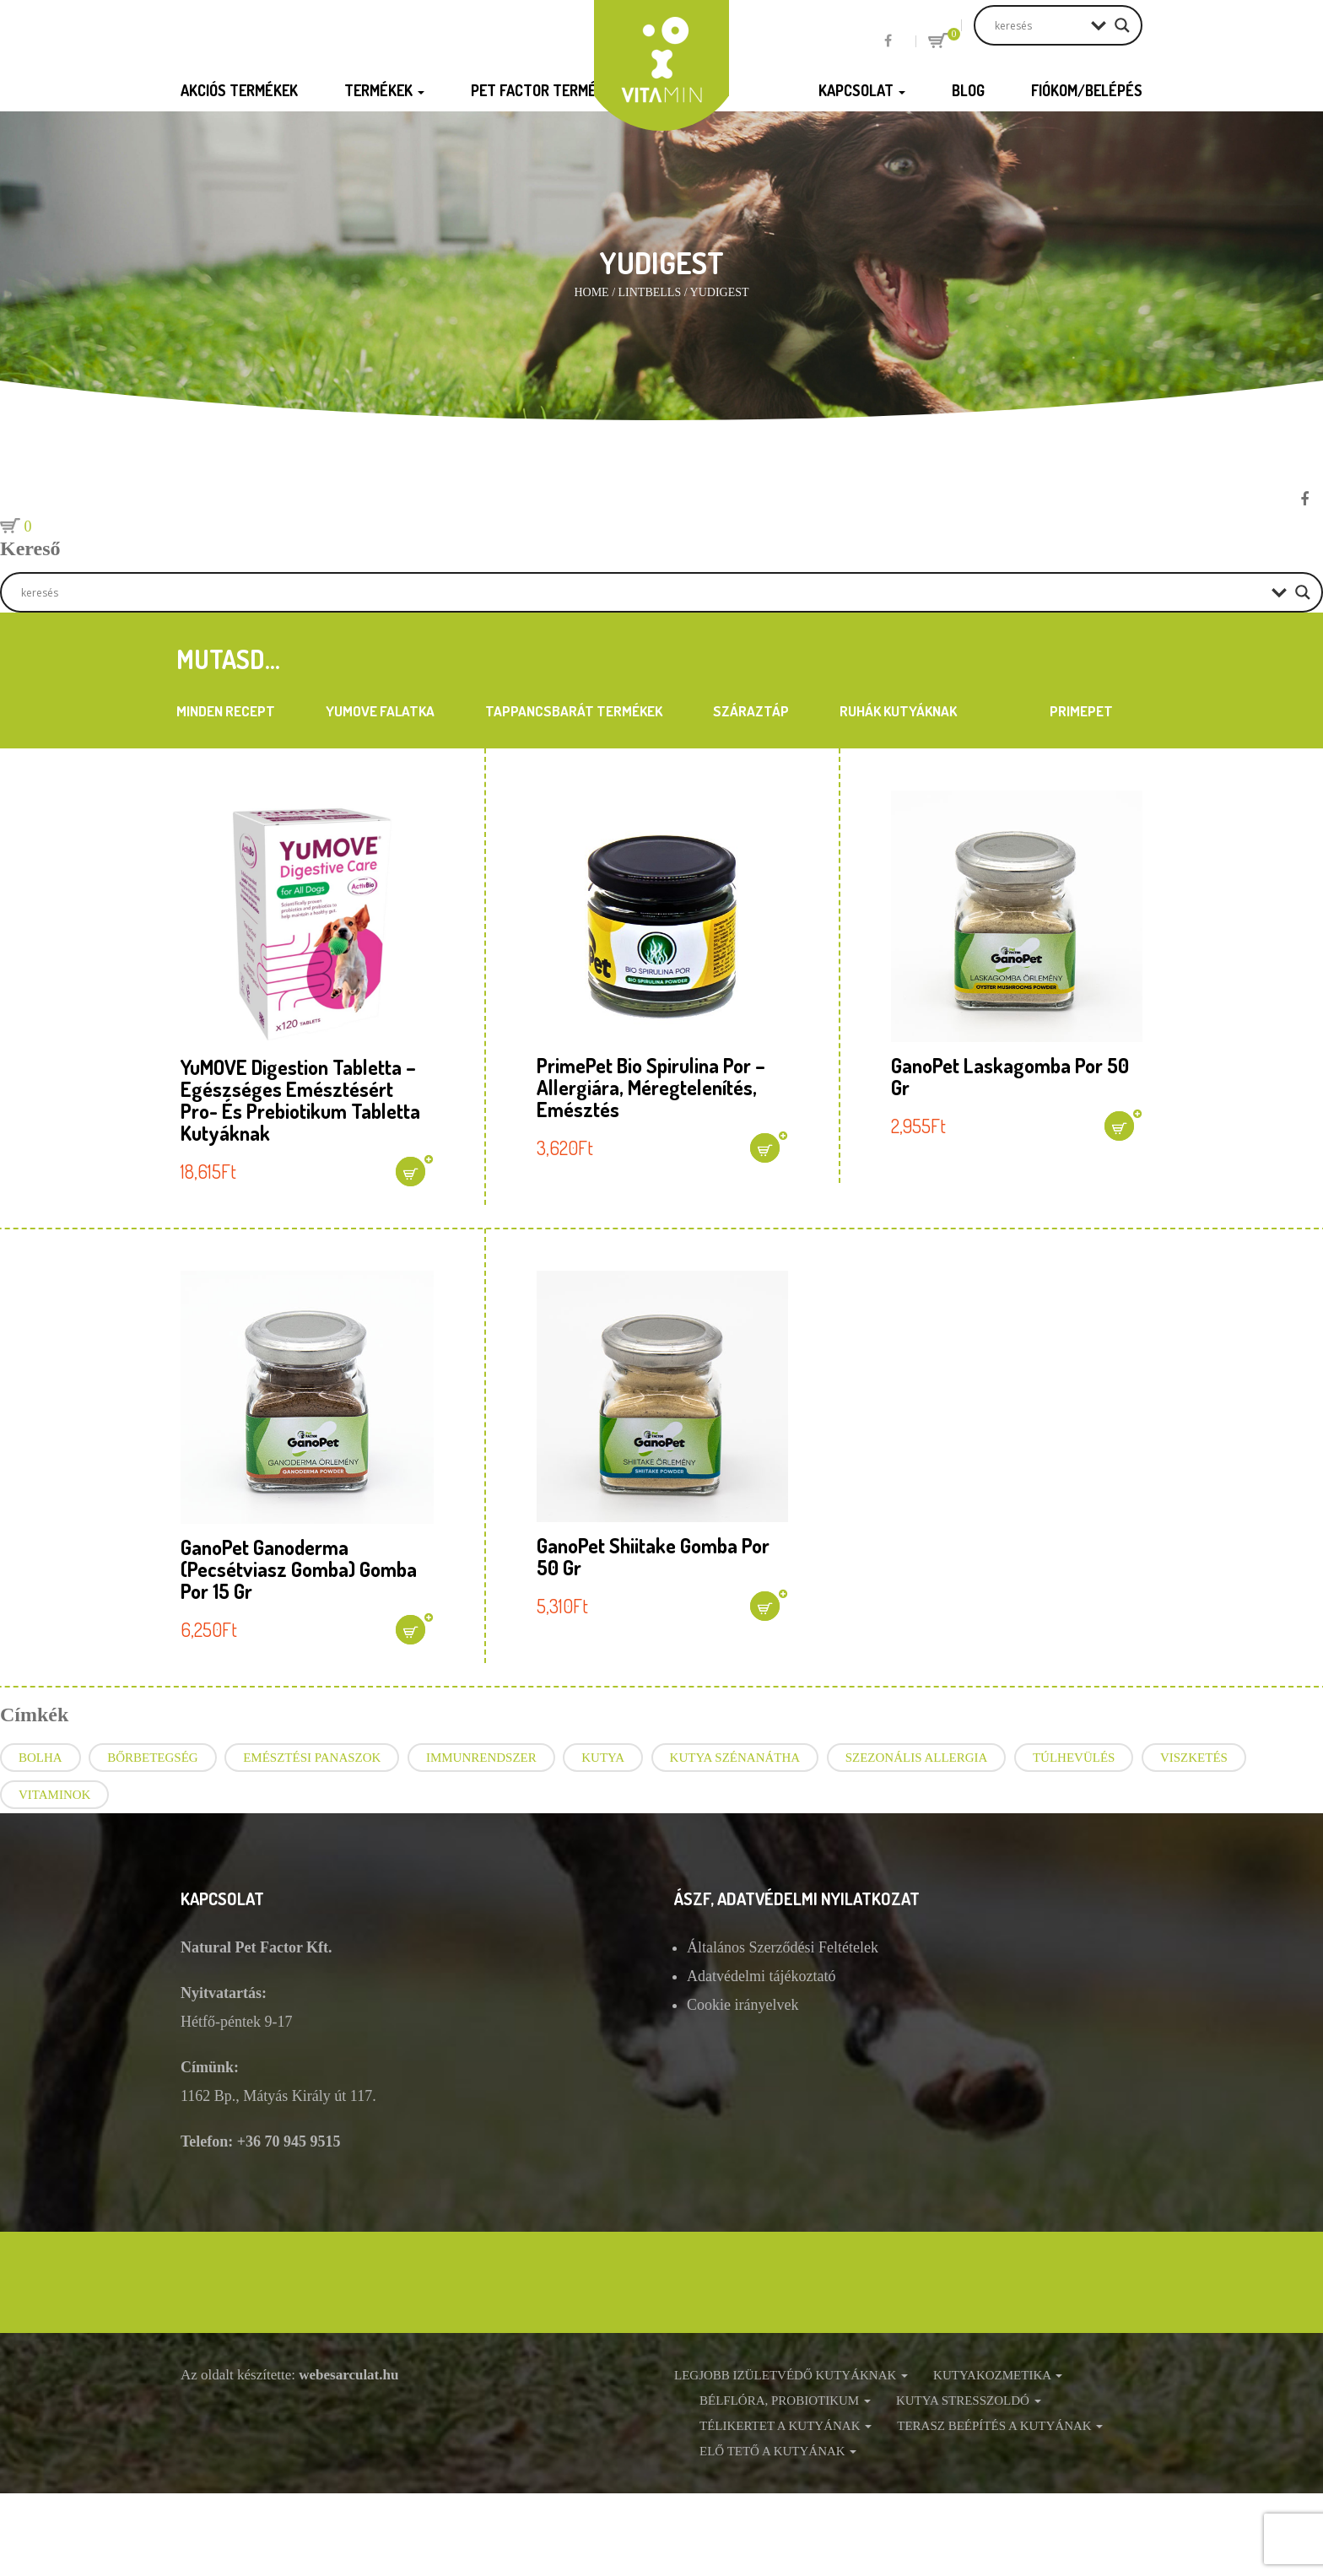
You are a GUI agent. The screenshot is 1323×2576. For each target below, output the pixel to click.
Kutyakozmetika (997, 2375)
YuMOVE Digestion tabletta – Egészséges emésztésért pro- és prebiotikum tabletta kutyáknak (300, 1100)
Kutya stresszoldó (968, 2400)
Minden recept (225, 711)
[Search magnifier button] (1122, 25)
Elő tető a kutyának (777, 2451)
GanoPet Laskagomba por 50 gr (1010, 1076)
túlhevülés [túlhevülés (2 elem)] (1074, 1757)
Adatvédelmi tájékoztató (761, 1976)
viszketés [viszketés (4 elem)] (1194, 1757)
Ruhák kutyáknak (898, 711)
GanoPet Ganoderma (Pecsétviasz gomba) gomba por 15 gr (299, 1569)
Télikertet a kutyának (785, 2426)
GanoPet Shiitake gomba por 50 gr (653, 1556)
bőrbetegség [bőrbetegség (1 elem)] (152, 1757)
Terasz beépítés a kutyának (1000, 2426)
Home (591, 292)
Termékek (384, 90)
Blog (968, 90)
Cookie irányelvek (742, 2004)
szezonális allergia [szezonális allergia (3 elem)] (916, 1757)
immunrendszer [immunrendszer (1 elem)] (481, 1757)
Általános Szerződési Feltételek (782, 1947)
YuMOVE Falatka (380, 711)
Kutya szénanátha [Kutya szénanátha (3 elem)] (735, 1757)
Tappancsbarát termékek (573, 711)
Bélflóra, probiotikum (785, 2400)
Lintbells (650, 292)
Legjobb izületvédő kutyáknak (791, 2375)
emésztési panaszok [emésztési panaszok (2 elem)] (312, 1757)
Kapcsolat (861, 90)
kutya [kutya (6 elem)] (602, 1757)
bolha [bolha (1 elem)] (40, 1757)
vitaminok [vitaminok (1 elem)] (54, 1794)
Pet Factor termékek (552, 90)
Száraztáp (751, 711)
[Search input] (1039, 25)
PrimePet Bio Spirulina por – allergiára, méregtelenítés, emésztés (651, 1087)
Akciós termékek (239, 90)
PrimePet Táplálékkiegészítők (1081, 715)
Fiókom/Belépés (1086, 90)
